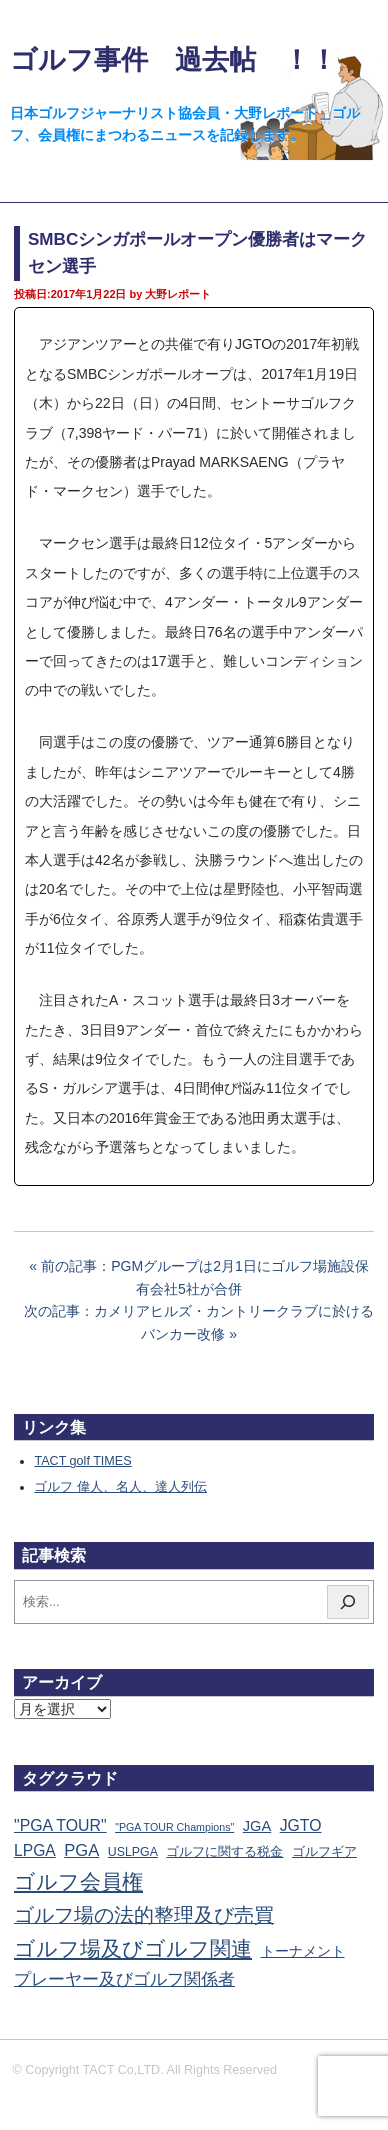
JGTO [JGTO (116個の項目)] (301, 1825)
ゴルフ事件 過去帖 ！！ (173, 59)
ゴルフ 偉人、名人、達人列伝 (120, 1487)
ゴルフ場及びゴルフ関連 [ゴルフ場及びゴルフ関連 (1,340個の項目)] (133, 1948)
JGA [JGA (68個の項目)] (257, 1826)
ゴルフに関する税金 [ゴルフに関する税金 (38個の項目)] (224, 1851)
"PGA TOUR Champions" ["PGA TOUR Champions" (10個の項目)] (174, 1827)
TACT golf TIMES (82, 1461)
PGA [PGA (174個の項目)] (81, 1850)
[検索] (348, 1602)
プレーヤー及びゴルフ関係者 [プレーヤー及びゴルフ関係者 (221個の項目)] (124, 1979)
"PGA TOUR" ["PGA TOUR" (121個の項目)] (60, 1825)
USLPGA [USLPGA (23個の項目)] (133, 1852)
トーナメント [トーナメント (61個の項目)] (303, 1951)
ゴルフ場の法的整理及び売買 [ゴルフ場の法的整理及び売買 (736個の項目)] (144, 1915)
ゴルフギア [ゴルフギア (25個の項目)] (324, 1852)
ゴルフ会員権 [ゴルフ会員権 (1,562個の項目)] (78, 1882)
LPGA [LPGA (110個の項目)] (35, 1850)
